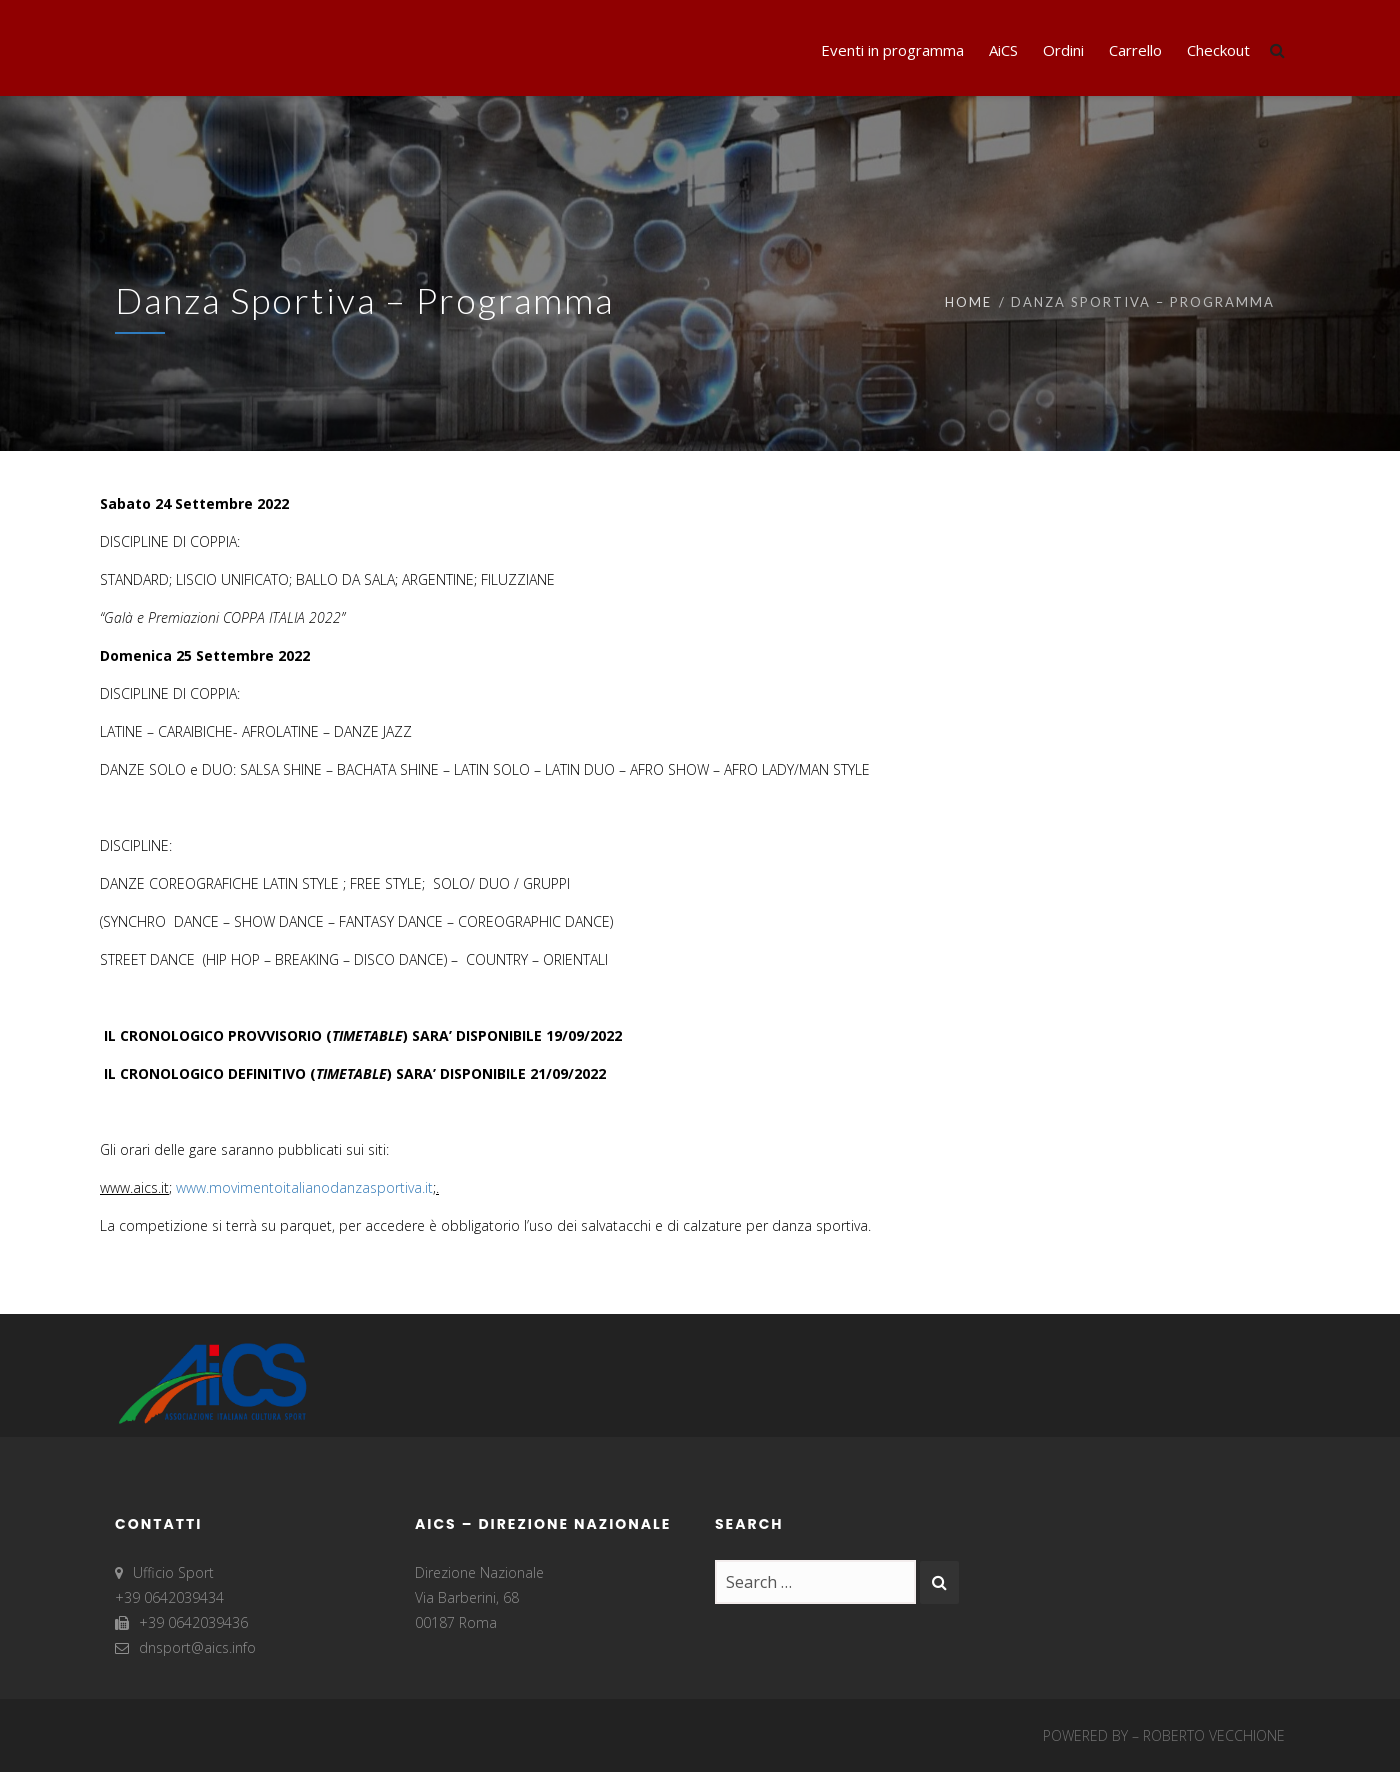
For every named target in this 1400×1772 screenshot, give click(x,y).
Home (968, 302)
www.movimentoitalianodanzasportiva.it (304, 1187)
